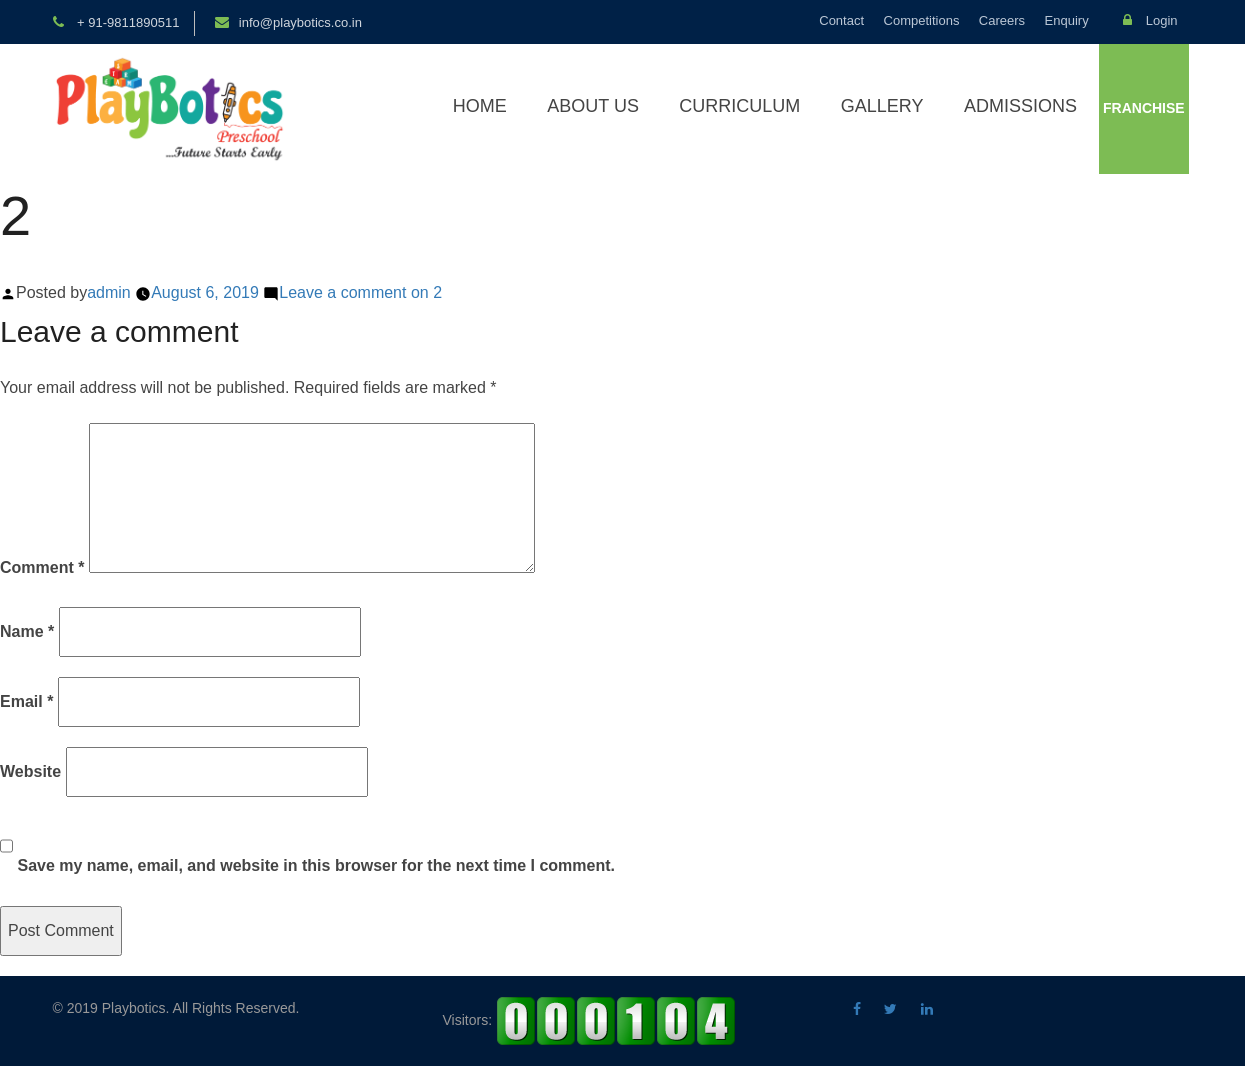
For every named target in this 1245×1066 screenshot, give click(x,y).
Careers (1002, 20)
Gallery (882, 106)
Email (26, 701)
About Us (593, 106)
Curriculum (739, 106)
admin (109, 292)
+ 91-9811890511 (127, 22)
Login (1150, 20)
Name (27, 631)
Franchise (1144, 108)
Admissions (1020, 106)
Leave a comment (360, 292)
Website (30, 771)
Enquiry (1067, 20)
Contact (841, 20)
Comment (42, 567)
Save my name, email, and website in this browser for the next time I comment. (316, 865)
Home (480, 106)
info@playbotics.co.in (300, 22)
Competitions (922, 20)
